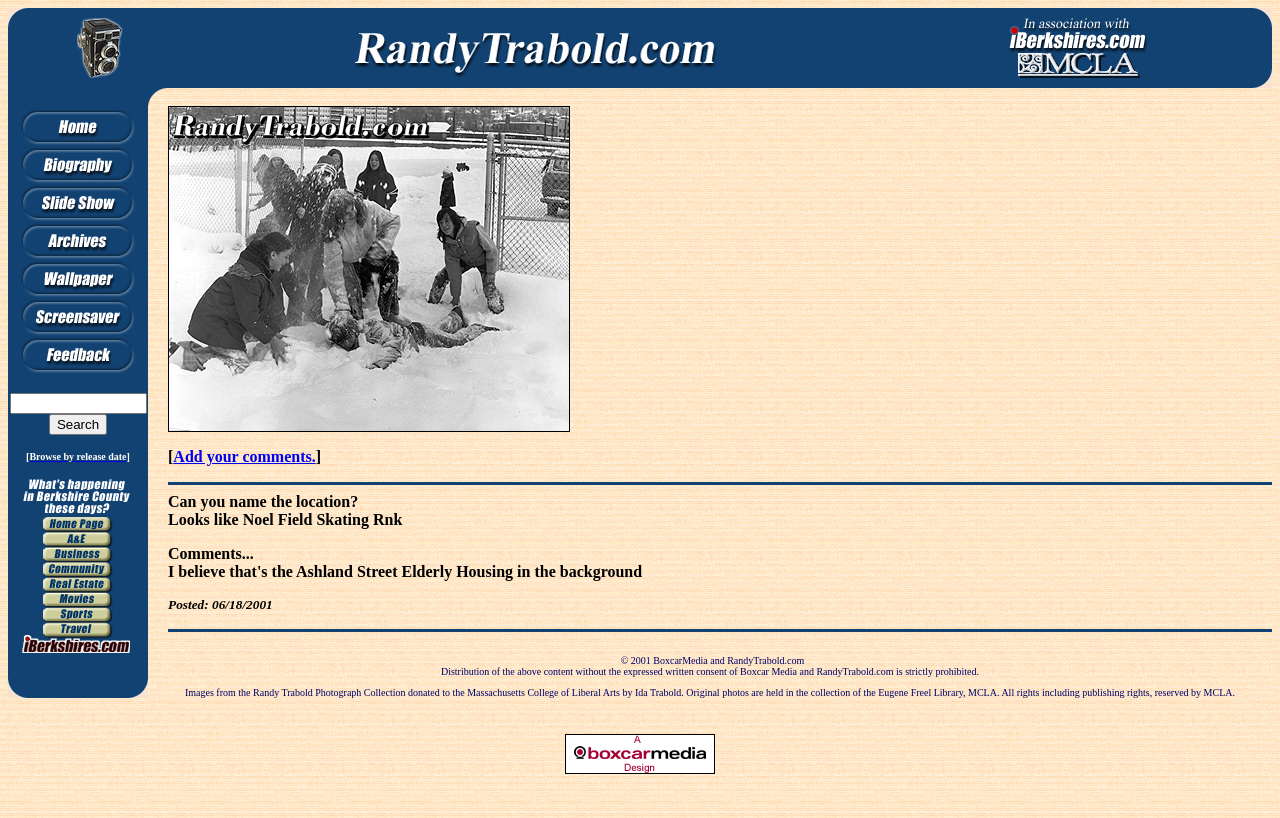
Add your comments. (244, 456)
